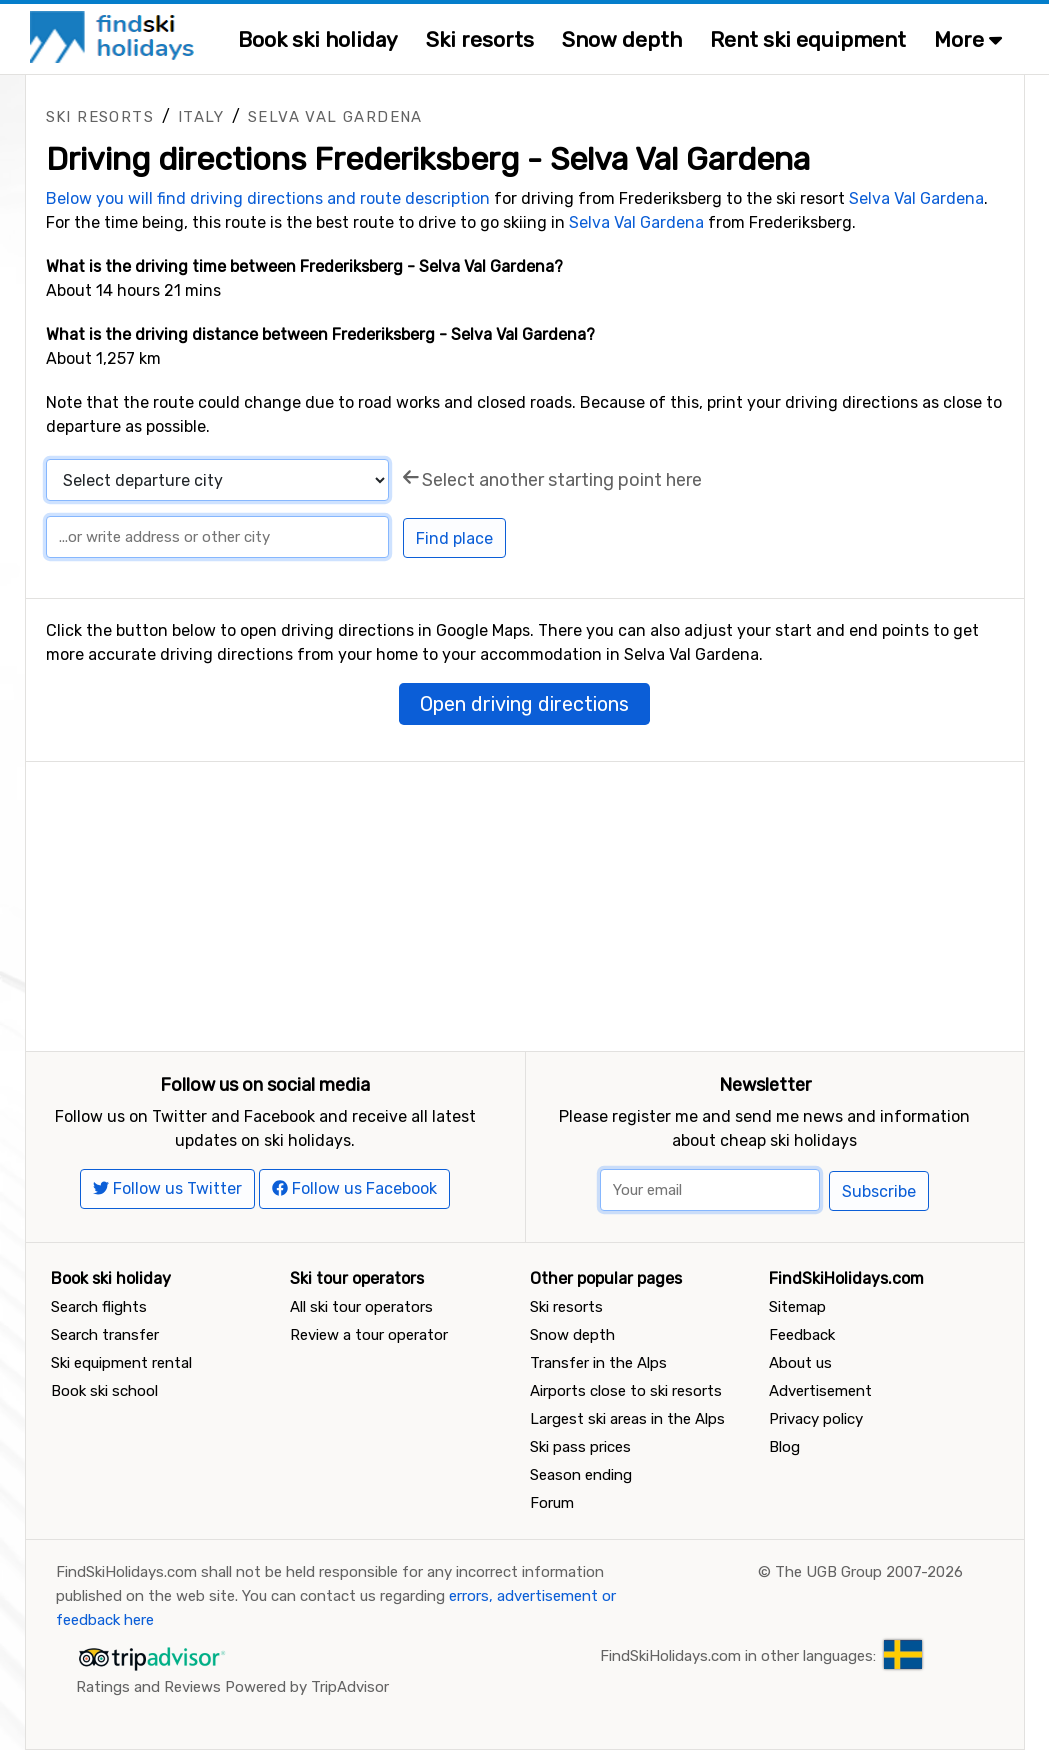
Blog (784, 1447)
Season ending (581, 1475)
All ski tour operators (361, 1307)
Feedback (802, 1335)
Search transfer (105, 1335)
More (968, 39)
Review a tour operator (369, 1335)
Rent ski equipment (808, 39)
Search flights (99, 1307)
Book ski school (104, 1391)
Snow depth (622, 39)
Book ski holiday (318, 39)
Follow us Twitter (167, 1188)
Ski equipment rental (121, 1363)
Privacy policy (816, 1419)
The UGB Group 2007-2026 (869, 1572)
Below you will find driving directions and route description (268, 198)
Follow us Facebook (354, 1188)
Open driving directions (524, 704)
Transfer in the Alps (598, 1363)
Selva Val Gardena (335, 117)
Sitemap (797, 1307)
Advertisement (820, 1391)
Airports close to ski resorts (626, 1391)
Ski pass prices (580, 1447)
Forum (552, 1503)
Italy (201, 117)
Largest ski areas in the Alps (627, 1419)
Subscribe (879, 1191)
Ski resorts (480, 39)
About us (800, 1363)
